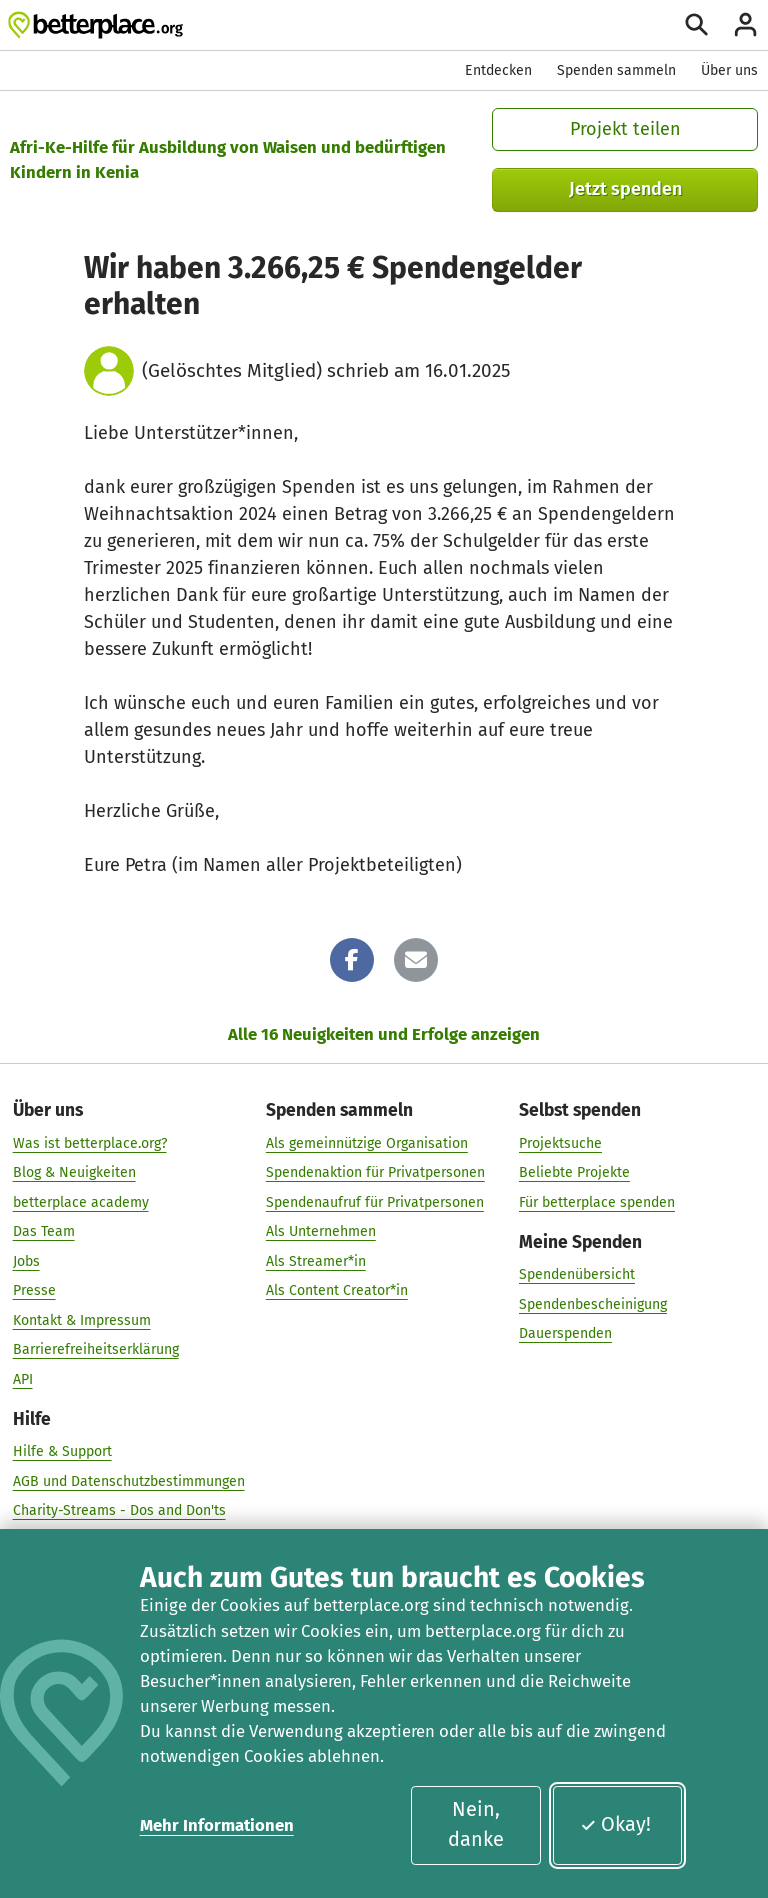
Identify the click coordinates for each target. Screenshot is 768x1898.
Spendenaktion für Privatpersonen (375, 1172)
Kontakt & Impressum (82, 1320)
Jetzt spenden (625, 189)
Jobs (26, 1261)
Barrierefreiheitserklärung (96, 1349)
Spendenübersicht (577, 1274)
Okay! (615, 1824)
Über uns (729, 70)
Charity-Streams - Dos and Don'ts (119, 1510)
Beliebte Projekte (574, 1172)
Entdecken (498, 70)
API (23, 1379)
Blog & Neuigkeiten (74, 1172)
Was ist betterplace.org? (90, 1143)
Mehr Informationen (217, 1825)
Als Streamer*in (316, 1261)
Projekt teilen (625, 129)
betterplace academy (81, 1202)
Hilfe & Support (62, 1451)
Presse (34, 1290)
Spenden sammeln (616, 70)
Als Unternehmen (321, 1231)
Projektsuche (560, 1143)
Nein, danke (476, 1824)
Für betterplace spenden (597, 1202)
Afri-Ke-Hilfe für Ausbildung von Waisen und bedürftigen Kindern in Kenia (228, 159)
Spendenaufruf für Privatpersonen (375, 1202)
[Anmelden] (745, 24)
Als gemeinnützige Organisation (367, 1143)
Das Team (44, 1231)
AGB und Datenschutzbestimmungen (129, 1481)
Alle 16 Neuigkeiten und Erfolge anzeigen (384, 1034)
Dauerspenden (565, 1333)
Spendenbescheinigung (593, 1304)
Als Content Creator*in (337, 1290)
